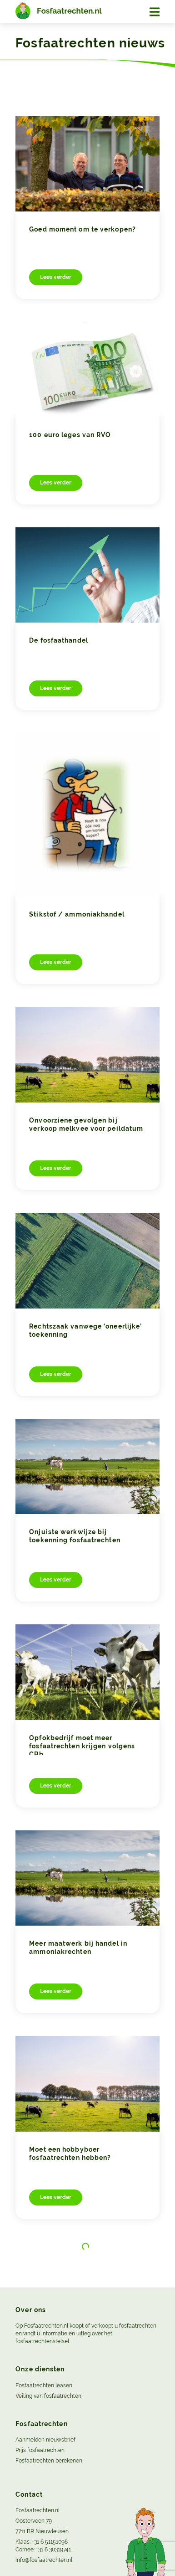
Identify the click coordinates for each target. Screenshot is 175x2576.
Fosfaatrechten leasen (43, 2385)
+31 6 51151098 (50, 2542)
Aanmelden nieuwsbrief (45, 2440)
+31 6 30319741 (53, 2549)
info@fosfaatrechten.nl (43, 2560)
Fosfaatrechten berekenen (48, 2461)
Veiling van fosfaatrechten (48, 2396)
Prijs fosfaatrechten (40, 2450)
